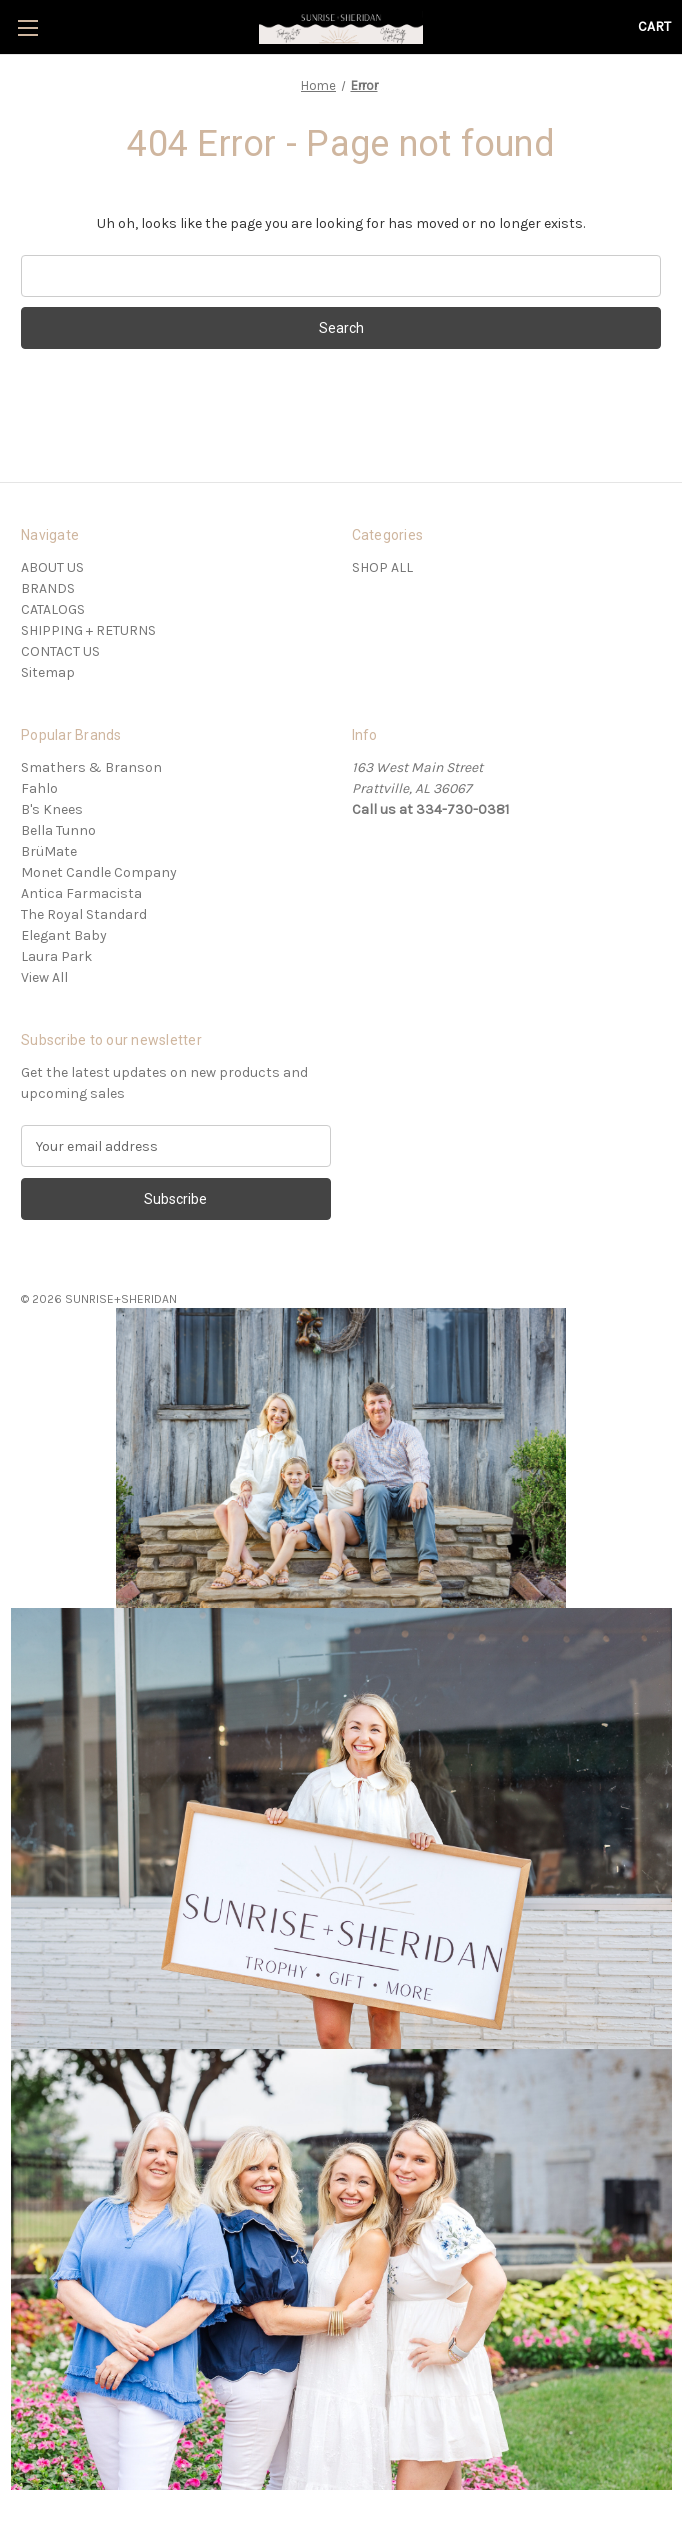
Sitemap (48, 672)
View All (44, 977)
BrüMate (49, 851)
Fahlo (39, 788)
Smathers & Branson (91, 767)
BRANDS (48, 588)
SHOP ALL (382, 567)
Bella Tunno (58, 830)
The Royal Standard (84, 914)
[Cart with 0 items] (654, 26)
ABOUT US (52, 567)
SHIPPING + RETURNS (88, 630)
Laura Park (56, 956)
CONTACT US (60, 651)
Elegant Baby (64, 935)
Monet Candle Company (99, 872)
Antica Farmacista (81, 893)
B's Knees (52, 809)
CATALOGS (53, 609)
